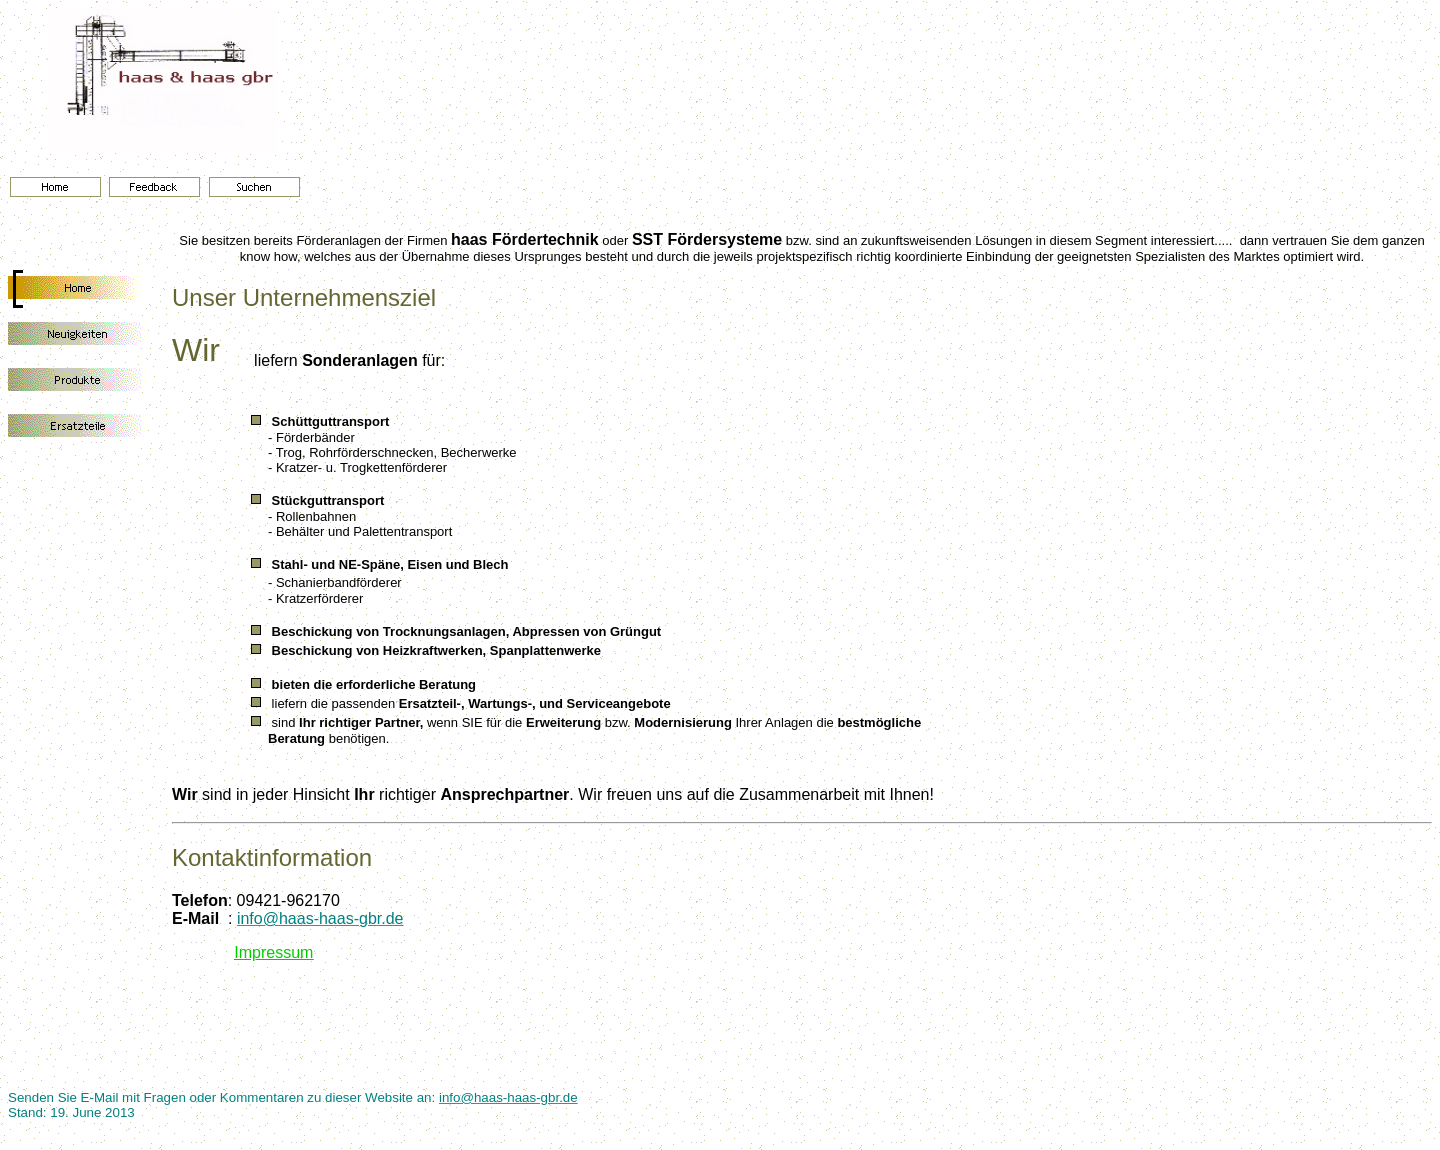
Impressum (273, 952)
